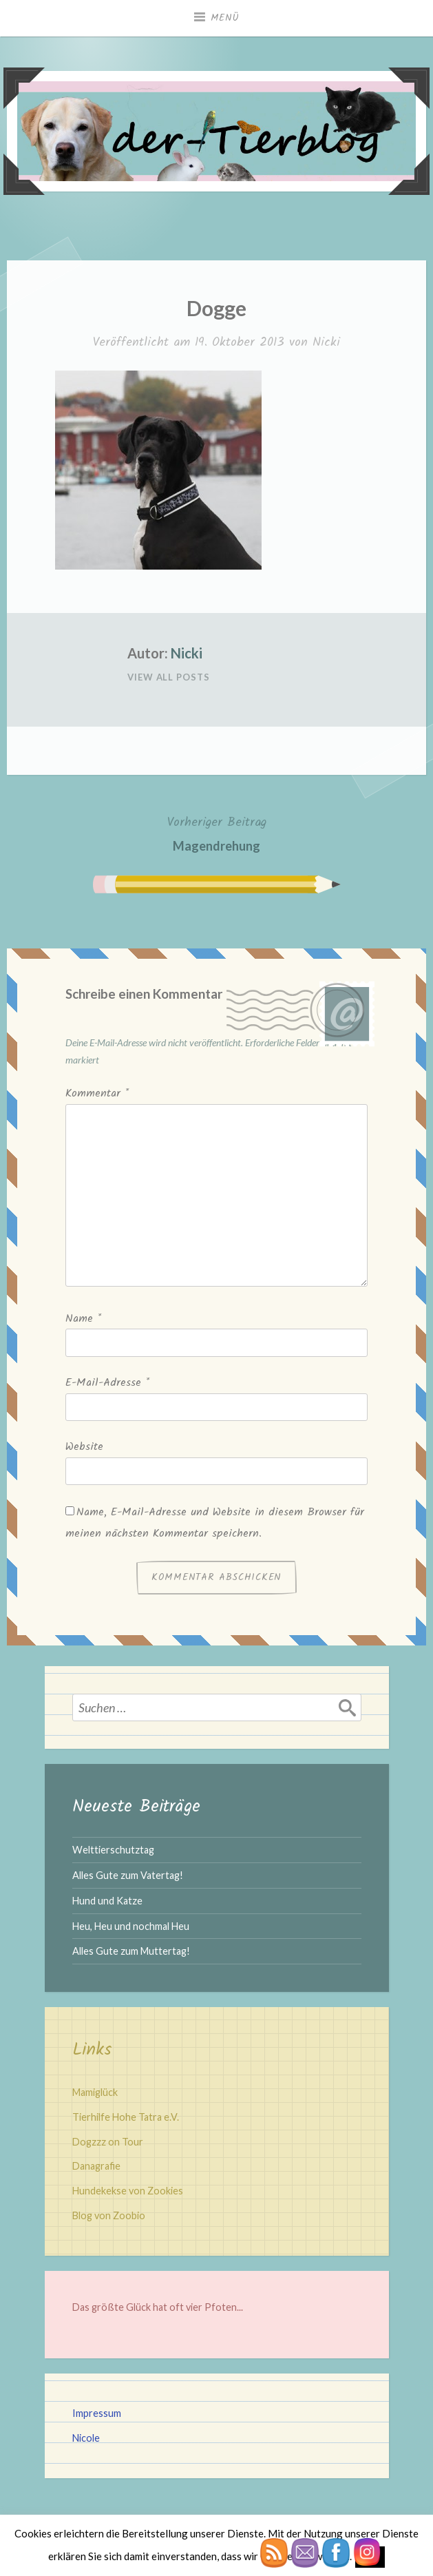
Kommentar (97, 1093)
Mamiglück (95, 2092)
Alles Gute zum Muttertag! (131, 1951)
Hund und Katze (107, 1901)
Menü (225, 17)
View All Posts (168, 677)
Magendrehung (216, 832)
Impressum (96, 2413)
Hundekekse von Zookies (127, 2190)
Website (84, 1446)
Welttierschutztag (113, 1850)
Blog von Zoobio (108, 2215)
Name (83, 1318)
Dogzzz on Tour (107, 2142)
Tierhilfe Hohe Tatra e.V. (125, 2117)
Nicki (326, 343)
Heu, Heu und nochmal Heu (130, 1926)
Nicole (86, 2438)
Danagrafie (96, 2166)
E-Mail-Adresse (107, 1382)
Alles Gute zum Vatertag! (127, 1875)
